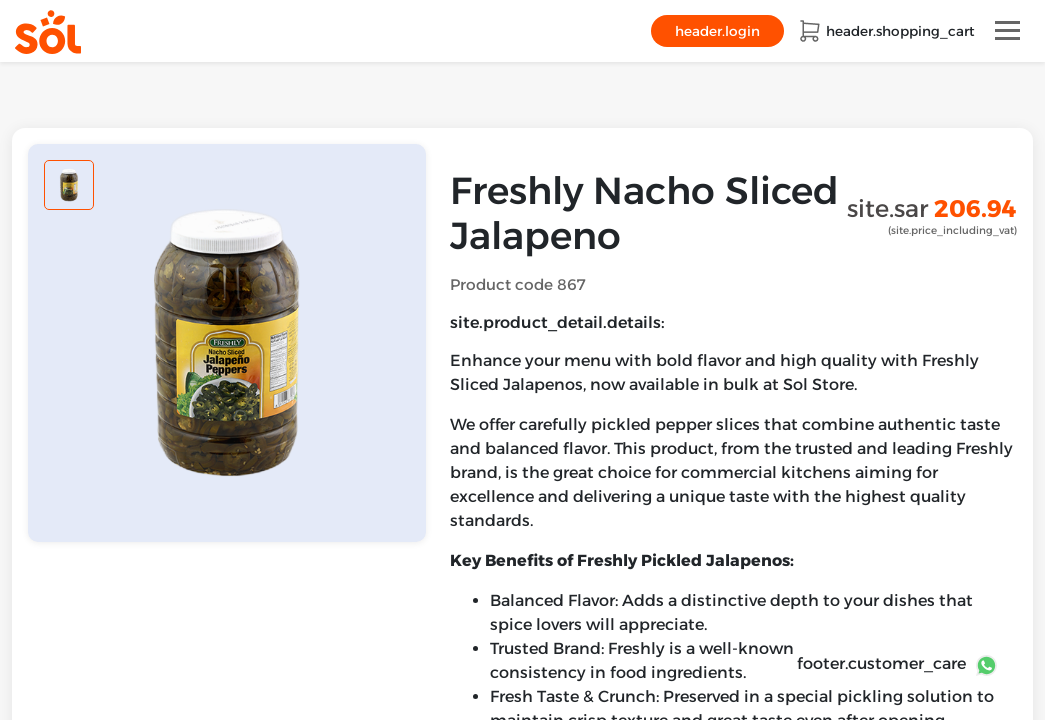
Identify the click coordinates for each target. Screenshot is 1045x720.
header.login (717, 31)
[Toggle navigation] (1007, 30)
